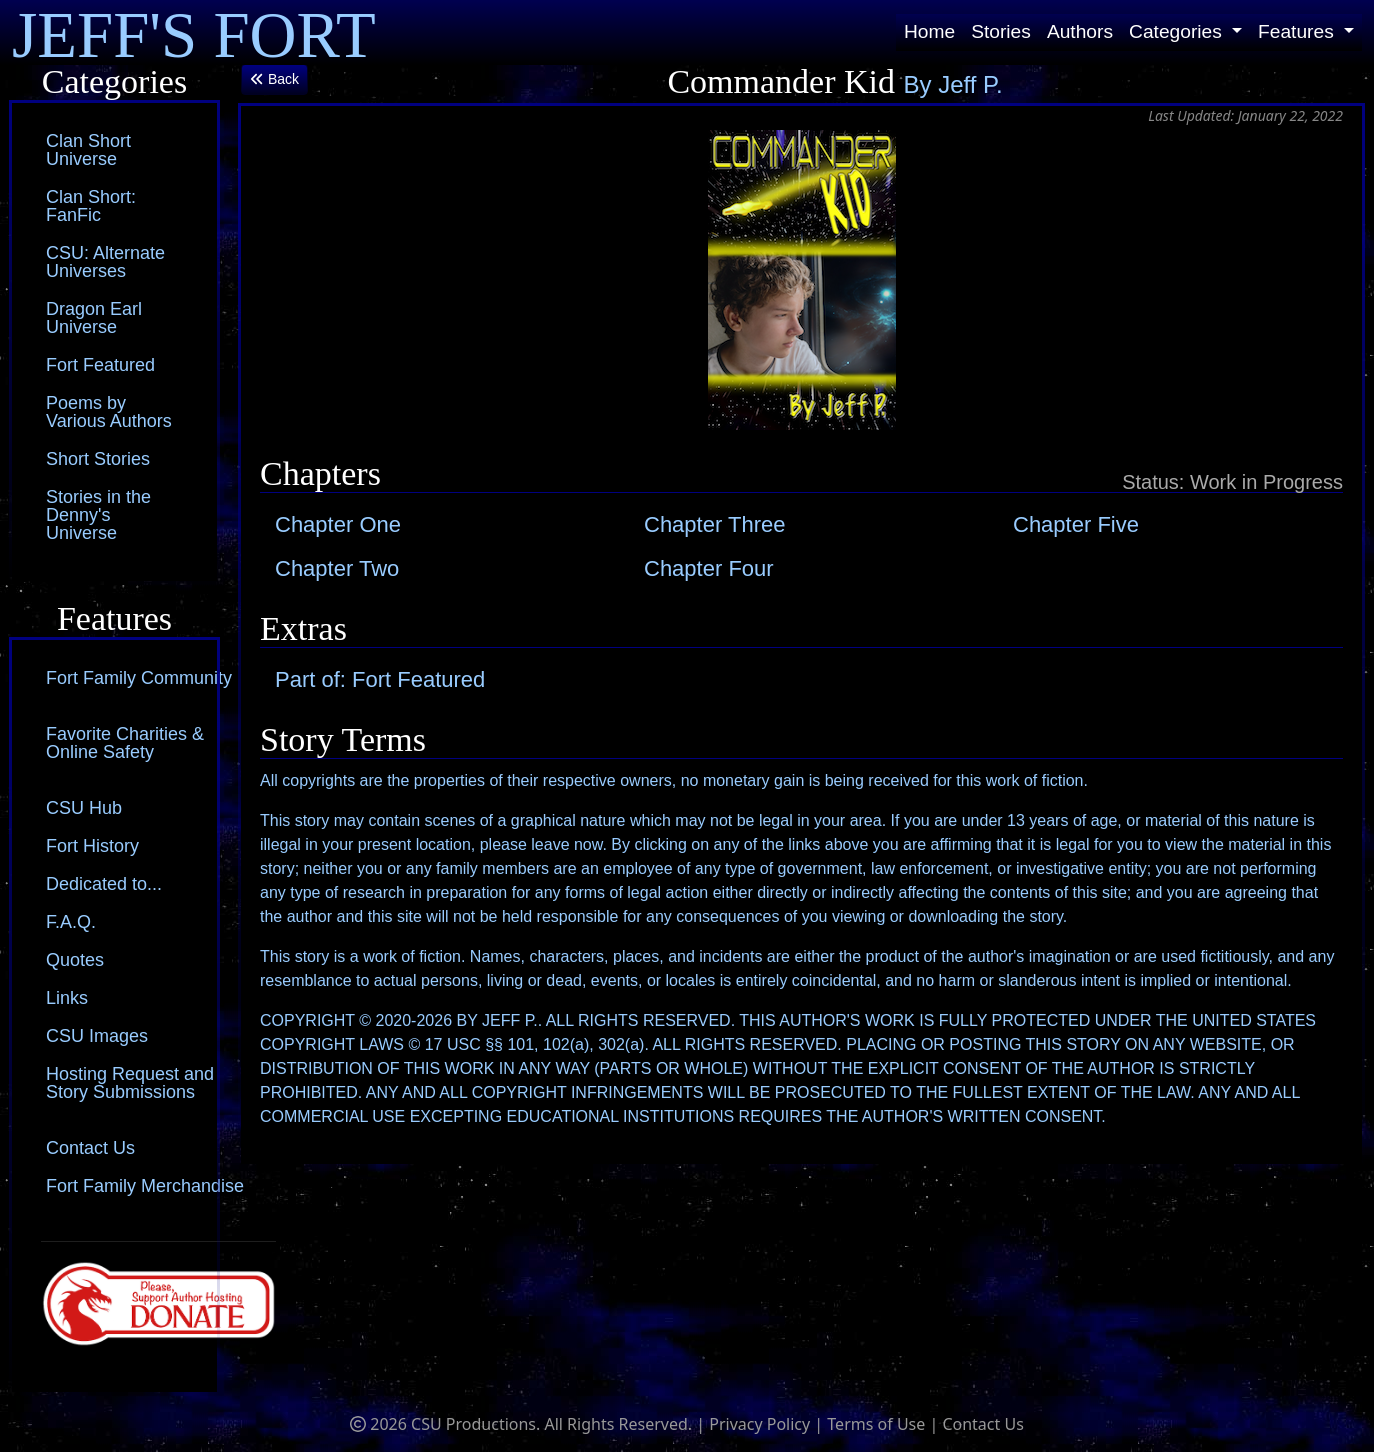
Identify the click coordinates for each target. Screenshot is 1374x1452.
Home (929, 31)
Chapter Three (714, 524)
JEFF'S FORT (194, 32)
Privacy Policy (759, 1424)
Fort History (92, 846)
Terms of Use (876, 1424)
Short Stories (98, 459)
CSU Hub (84, 808)
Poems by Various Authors (109, 412)
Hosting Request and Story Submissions (130, 1083)
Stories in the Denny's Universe (98, 515)
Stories (1001, 31)
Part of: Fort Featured (380, 679)
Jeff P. (970, 84)
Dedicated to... (104, 884)
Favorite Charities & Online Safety (125, 743)
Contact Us (90, 1148)
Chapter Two (337, 568)
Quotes (75, 960)
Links (67, 998)
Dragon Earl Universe (94, 318)
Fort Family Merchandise (145, 1186)
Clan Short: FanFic (91, 206)
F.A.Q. (71, 922)
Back (274, 79)
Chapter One (338, 524)
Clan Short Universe (88, 150)
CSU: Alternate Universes (105, 262)
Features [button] (1298, 31)
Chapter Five (1076, 524)
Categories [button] (1178, 31)
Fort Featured (100, 365)
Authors (1080, 31)
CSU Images (97, 1036)
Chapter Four (709, 568)
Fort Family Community (139, 678)
